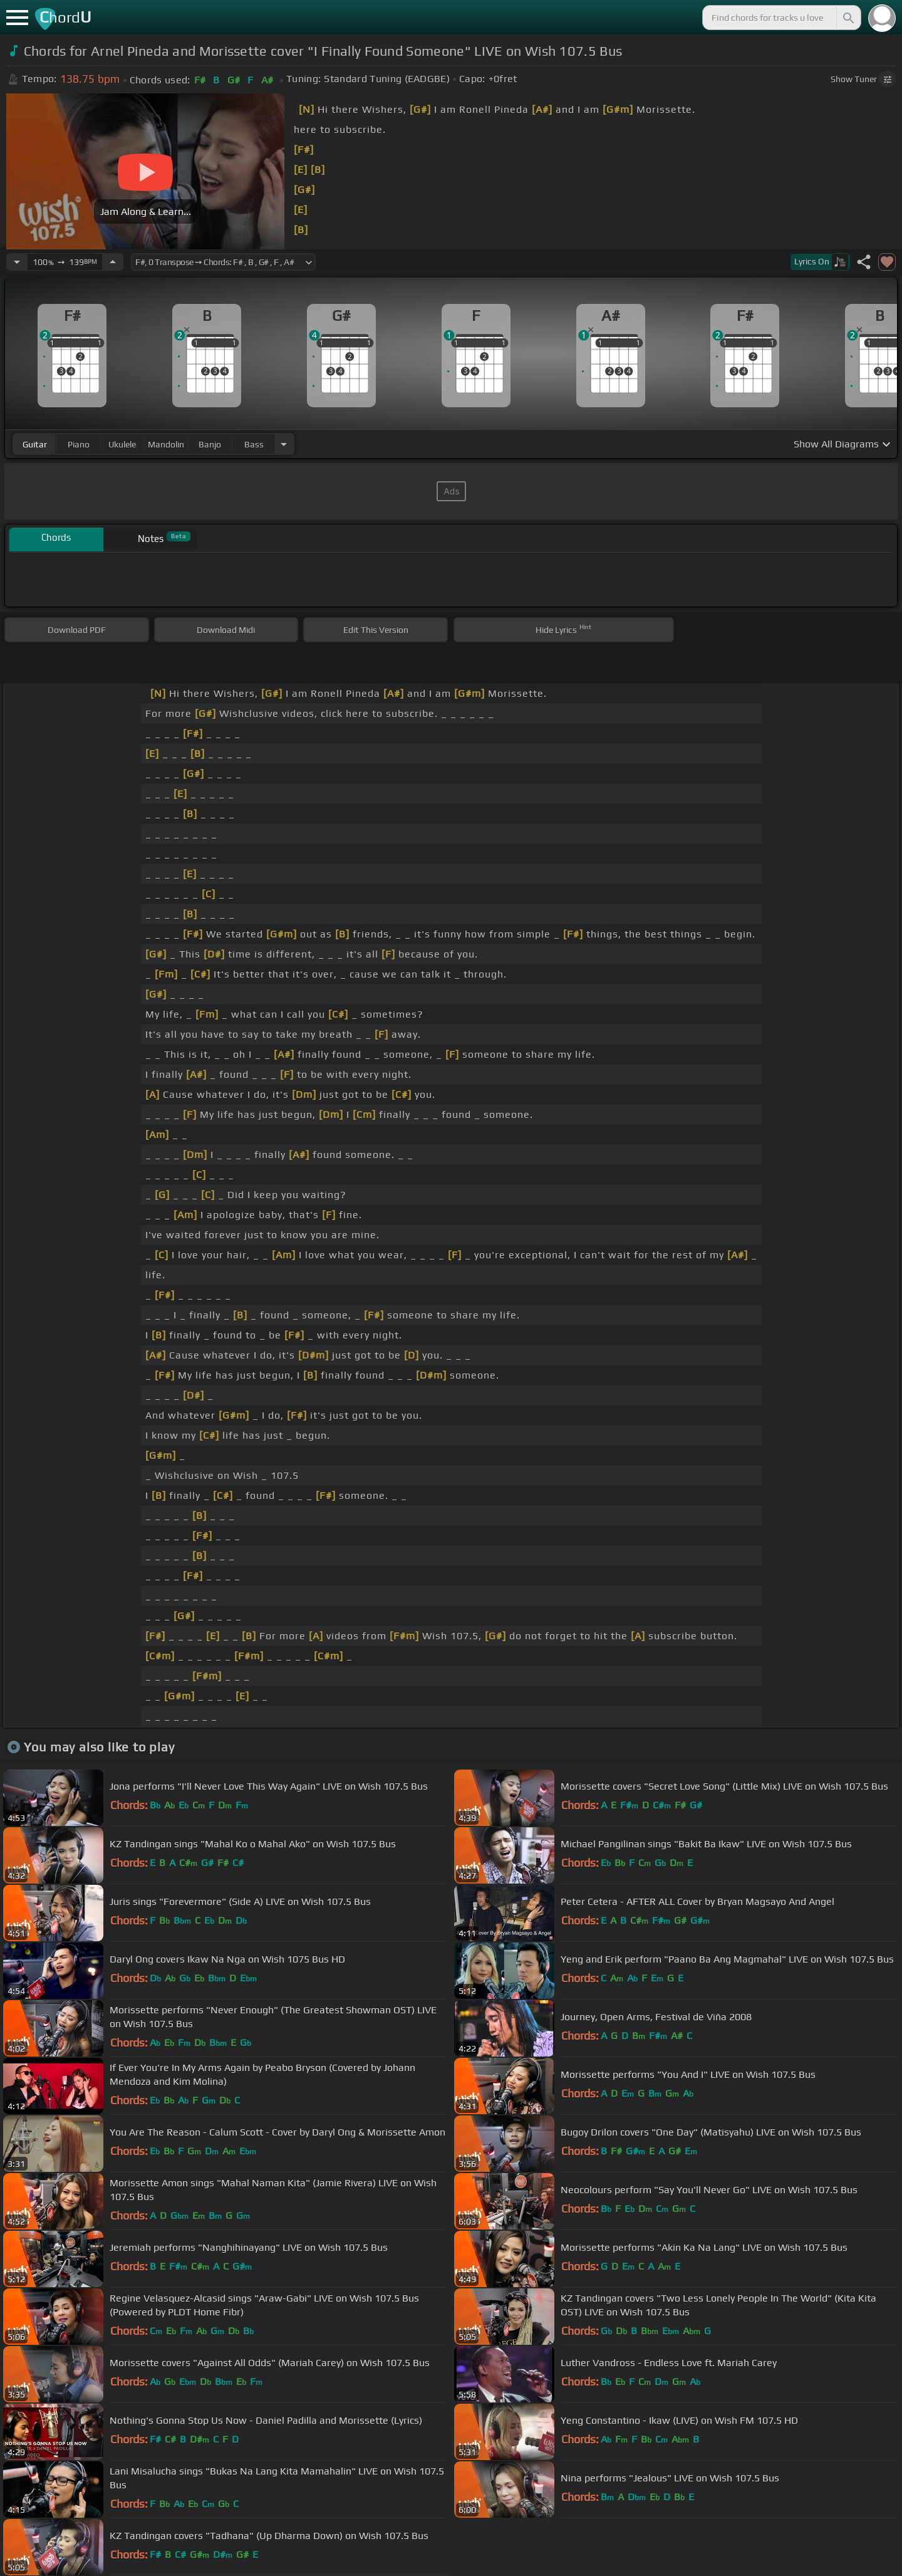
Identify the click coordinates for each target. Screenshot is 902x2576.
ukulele (122, 444)
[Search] (847, 17)
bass (254, 444)
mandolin (166, 444)
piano (79, 444)
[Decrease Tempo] (17, 262)
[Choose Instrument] (283, 444)
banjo (210, 444)
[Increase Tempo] (112, 262)
